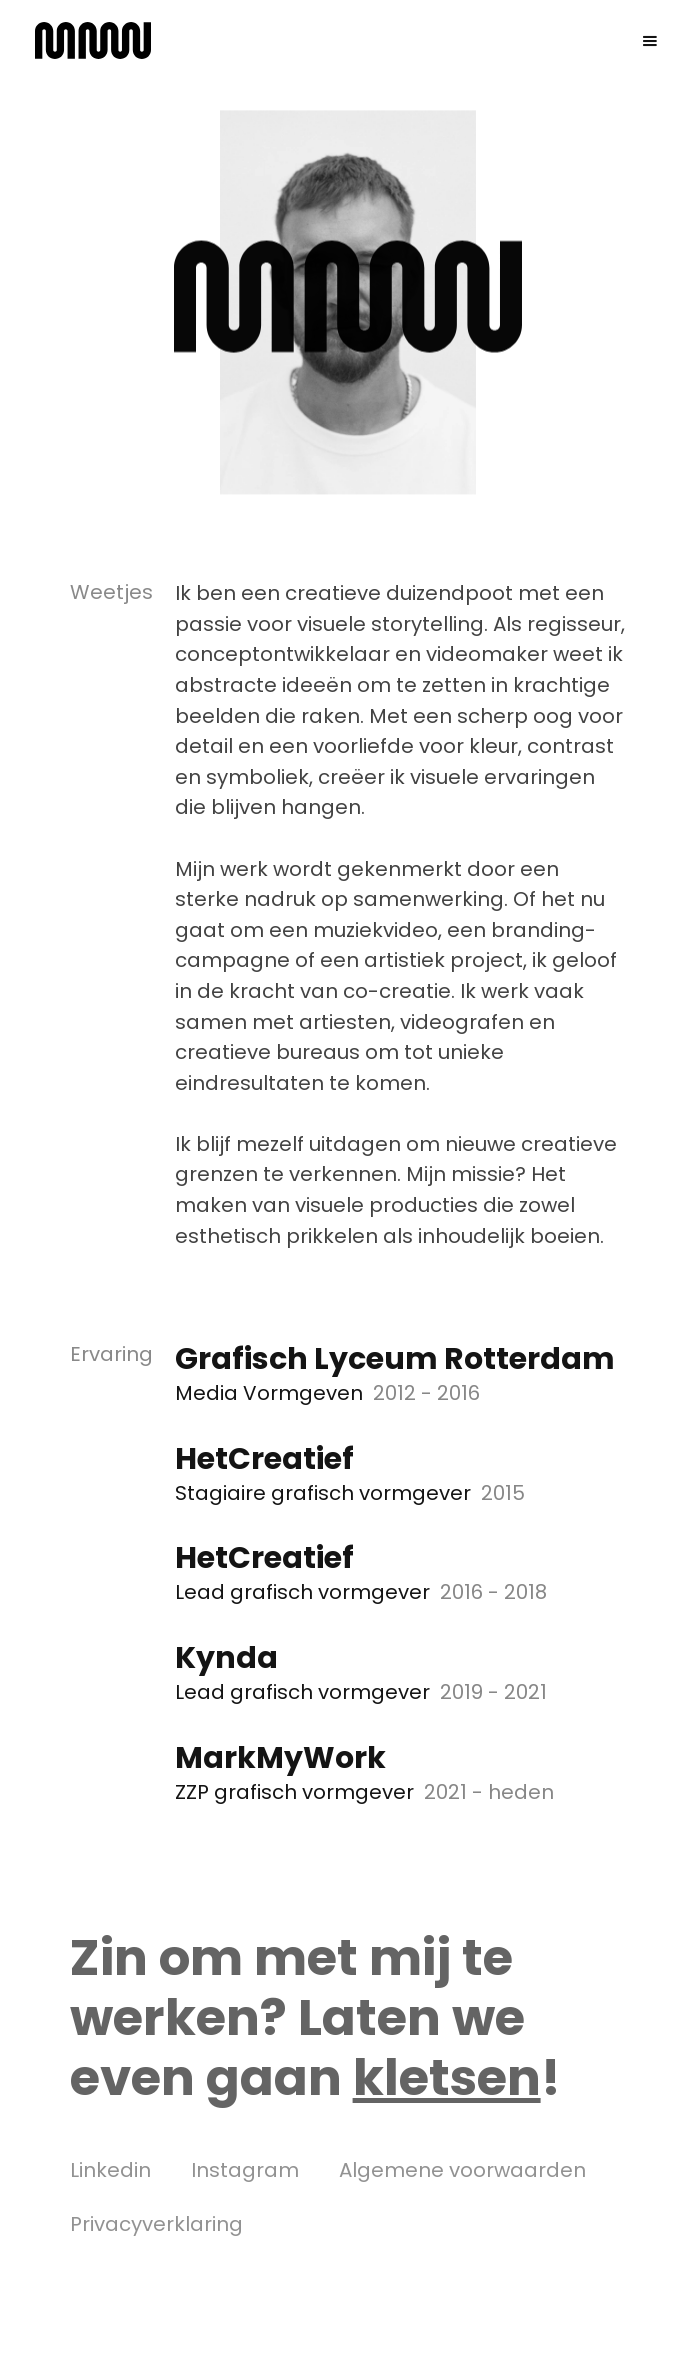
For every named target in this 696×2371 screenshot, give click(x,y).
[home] (93, 40)
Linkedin (110, 2170)
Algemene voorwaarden (462, 2170)
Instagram (245, 2170)
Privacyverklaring (156, 2224)
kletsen (447, 2078)
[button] (650, 41)
